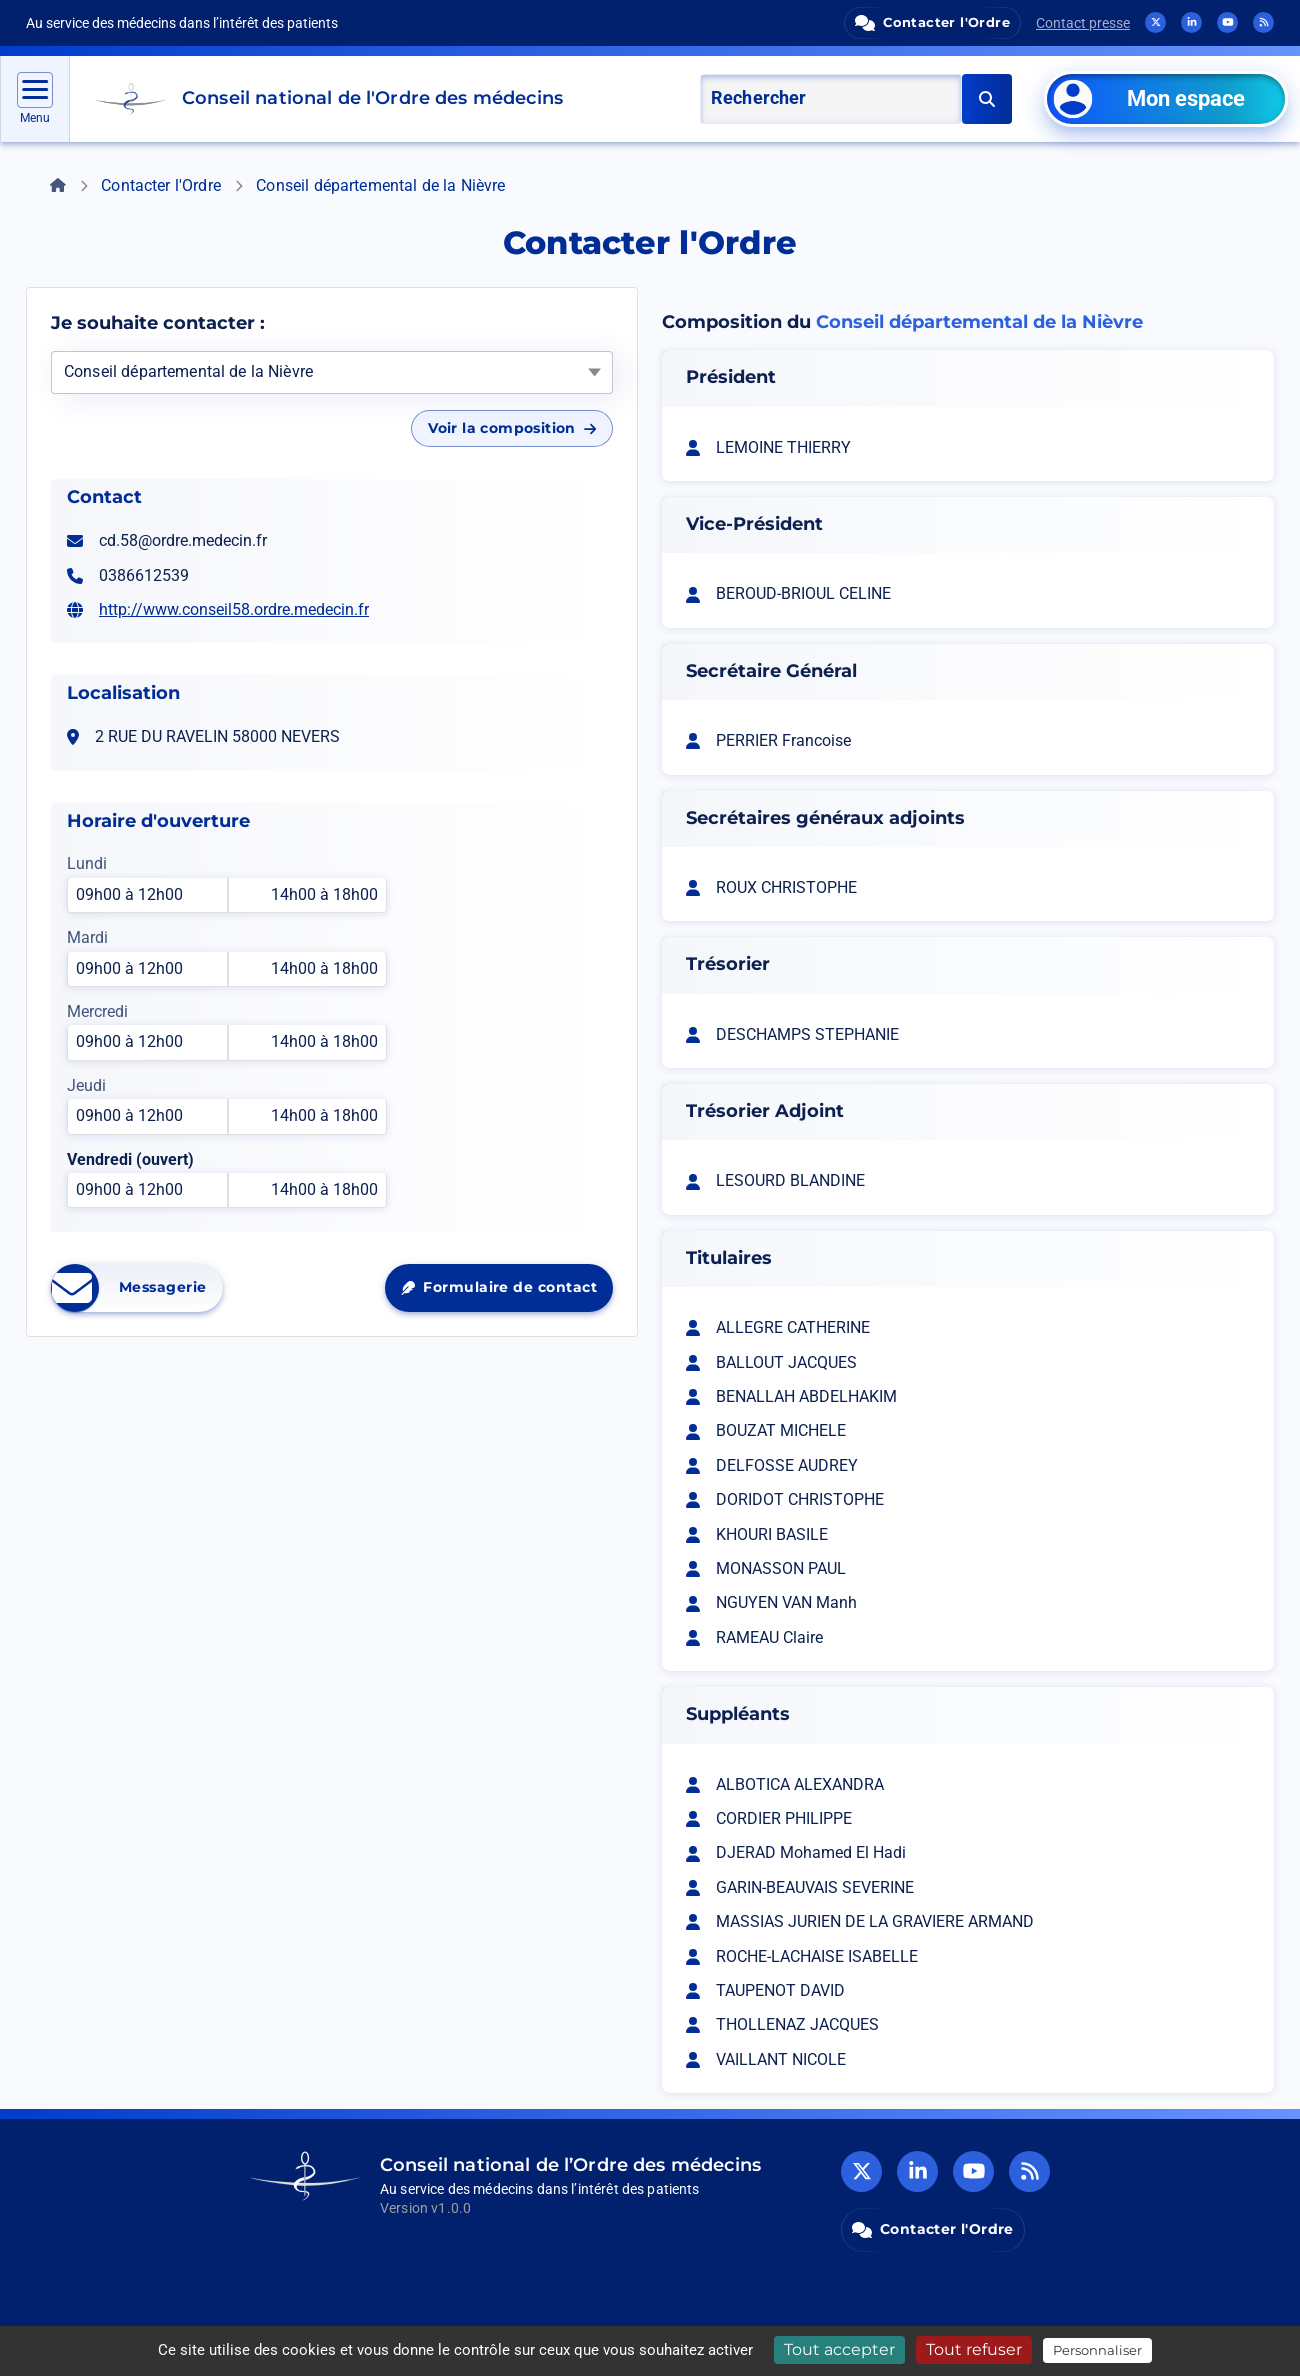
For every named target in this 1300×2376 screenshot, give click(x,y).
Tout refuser (974, 2349)
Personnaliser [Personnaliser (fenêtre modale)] (1097, 2350)
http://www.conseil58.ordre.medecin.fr (234, 610)
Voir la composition (512, 428)
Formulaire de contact (506, 1292)
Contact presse (1083, 23)
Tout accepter (839, 2349)
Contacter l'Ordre (161, 185)
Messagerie (137, 1288)
